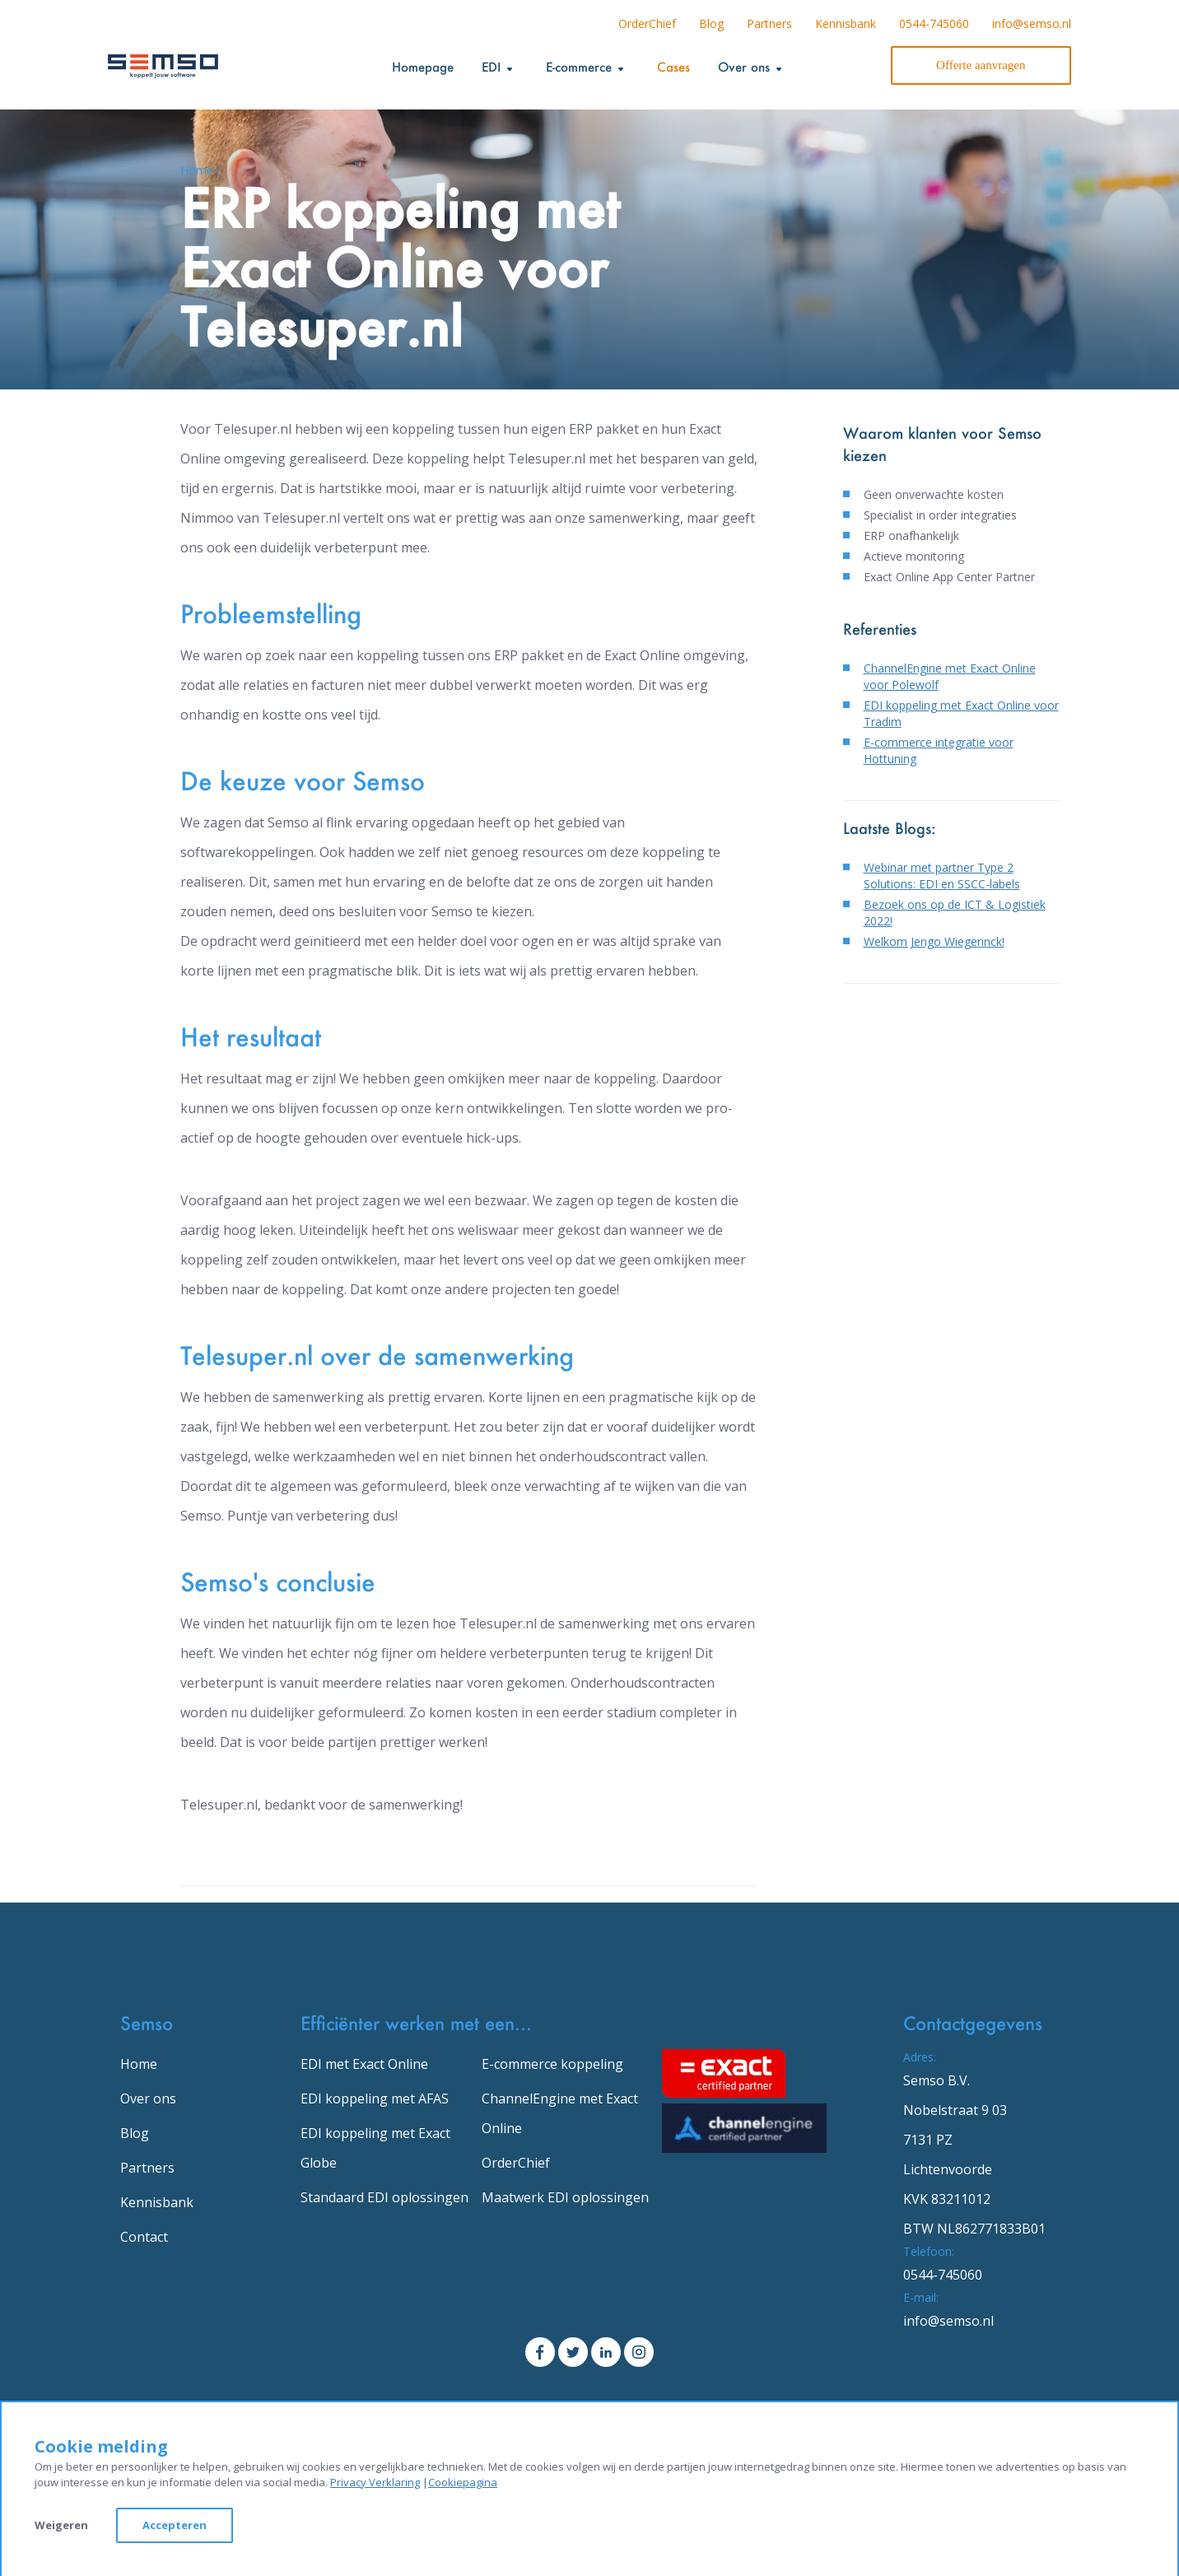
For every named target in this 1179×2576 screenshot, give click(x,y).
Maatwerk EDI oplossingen (565, 2197)
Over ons (148, 2098)
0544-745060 (934, 23)
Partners (769, 23)
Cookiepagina (462, 2482)
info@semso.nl (1031, 23)
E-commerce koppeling (552, 2064)
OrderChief (647, 23)
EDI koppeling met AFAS (375, 2098)
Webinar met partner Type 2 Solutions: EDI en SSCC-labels (942, 875)
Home (138, 2064)
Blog (711, 23)
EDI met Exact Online (364, 2064)
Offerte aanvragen (980, 65)
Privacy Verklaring (375, 2482)
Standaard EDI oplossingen (384, 2197)
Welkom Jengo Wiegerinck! (934, 941)
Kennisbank (845, 23)
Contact (144, 2237)
